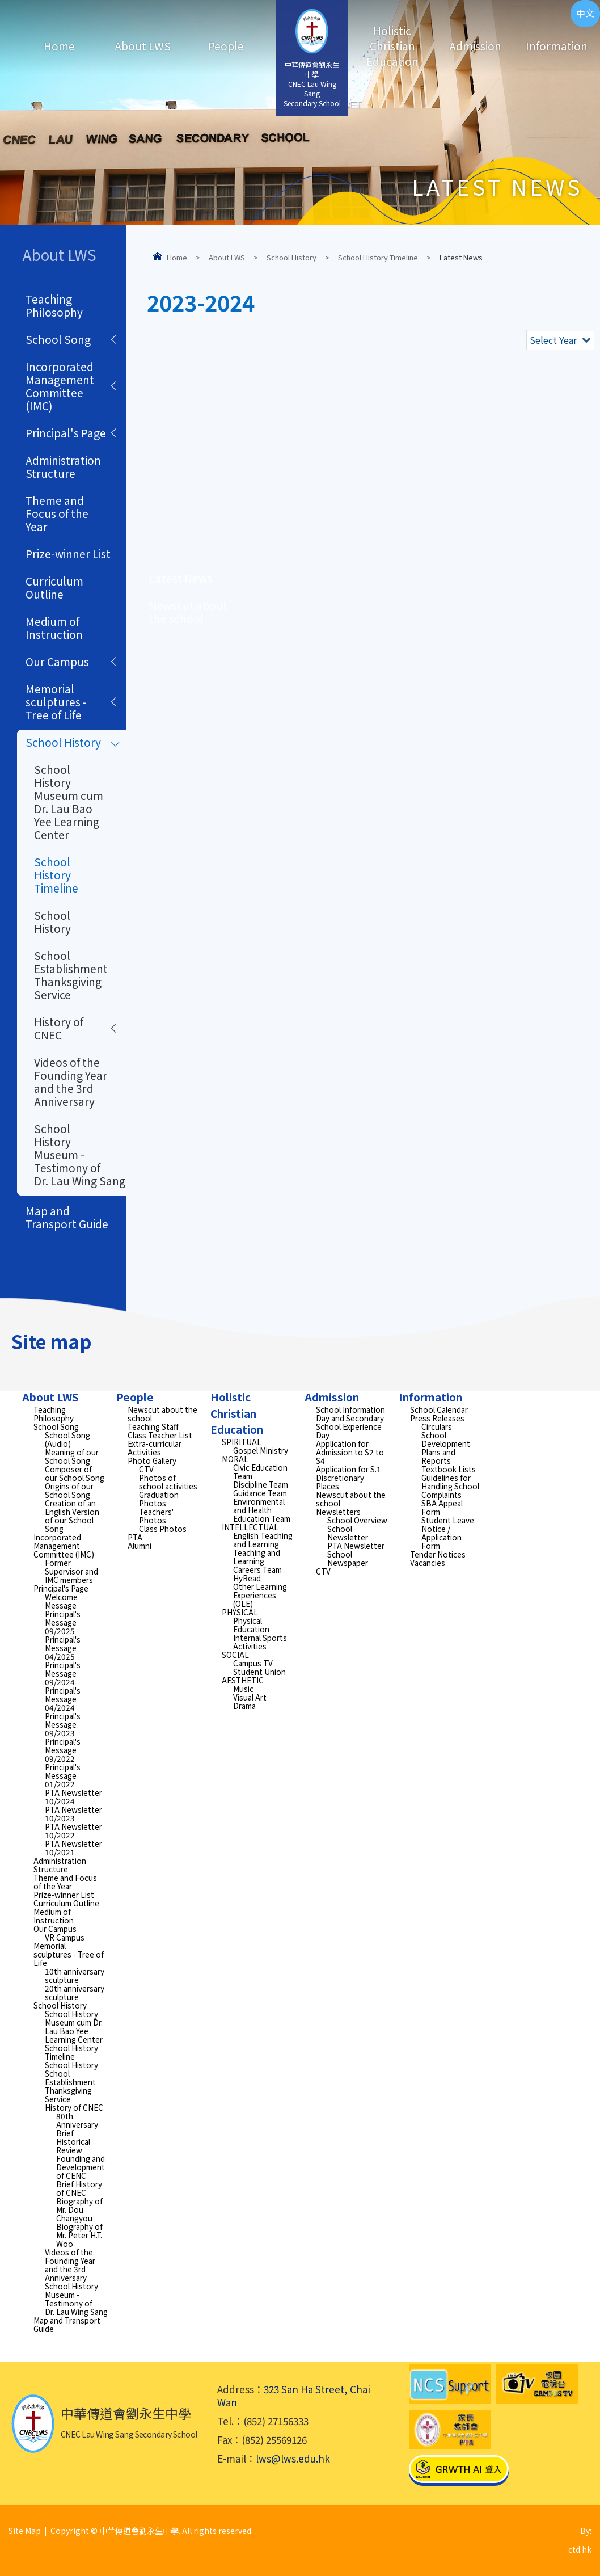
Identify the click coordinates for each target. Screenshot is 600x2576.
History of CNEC (58, 1028)
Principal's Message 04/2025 (63, 1648)
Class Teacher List (160, 1435)
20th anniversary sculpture (74, 1992)
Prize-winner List (68, 553)
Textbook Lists (448, 1469)
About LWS (143, 45)
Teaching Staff (153, 1426)
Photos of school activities (168, 1482)
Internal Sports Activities (260, 1642)
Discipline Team (260, 1484)
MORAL (235, 1458)
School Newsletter (347, 1533)
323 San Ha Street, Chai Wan (293, 2395)
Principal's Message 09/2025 (63, 1622)
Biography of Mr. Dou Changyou (79, 2209)
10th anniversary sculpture (74, 1975)
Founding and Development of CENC (80, 2167)
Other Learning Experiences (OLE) (260, 1595)
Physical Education (251, 1625)
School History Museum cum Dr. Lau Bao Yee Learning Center (68, 801)
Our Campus (57, 661)
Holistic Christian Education (392, 46)
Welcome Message (61, 1601)
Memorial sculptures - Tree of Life (56, 701)
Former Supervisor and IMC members (71, 1571)
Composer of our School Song (74, 1473)
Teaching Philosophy (54, 305)
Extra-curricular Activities (154, 1448)
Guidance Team (260, 1493)
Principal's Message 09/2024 (63, 1673)
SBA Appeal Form (442, 1507)
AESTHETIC (243, 1680)
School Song (58, 339)
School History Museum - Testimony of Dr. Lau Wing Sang (79, 1154)
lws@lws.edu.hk (293, 2458)
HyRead (247, 1578)
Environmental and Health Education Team (261, 1510)
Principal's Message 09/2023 (63, 1724)
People (226, 45)
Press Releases (437, 1418)
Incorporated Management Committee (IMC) (60, 386)
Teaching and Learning (256, 1557)
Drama (244, 1705)
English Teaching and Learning (263, 1540)
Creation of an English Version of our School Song (72, 1515)
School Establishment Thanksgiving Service (71, 975)
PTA (135, 1537)
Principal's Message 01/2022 (63, 1775)
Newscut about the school (188, 611)
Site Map (25, 2530)
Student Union (259, 1671)
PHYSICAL (240, 1612)
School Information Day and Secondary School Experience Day (350, 1422)
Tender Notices (438, 1554)
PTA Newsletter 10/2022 (73, 1831)
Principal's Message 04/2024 (63, 1699)
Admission (475, 45)
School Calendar (439, 1409)
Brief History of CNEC (79, 2188)
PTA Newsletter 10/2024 (73, 1797)
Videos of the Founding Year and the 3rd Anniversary (70, 1081)
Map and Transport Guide (67, 1217)
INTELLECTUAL (250, 1527)
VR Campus (64, 1937)
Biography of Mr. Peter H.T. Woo (79, 2235)
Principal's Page (66, 432)
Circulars (436, 1426)
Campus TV (253, 1663)
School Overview (357, 1520)
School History (291, 257)
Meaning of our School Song (72, 1456)
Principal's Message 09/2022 (63, 1750)
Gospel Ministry (260, 1450)
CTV (146, 1469)
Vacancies (427, 1562)
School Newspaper (347, 1558)
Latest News (180, 578)
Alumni (139, 1545)
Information (551, 45)
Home (59, 45)
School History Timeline (378, 257)
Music (243, 1688)
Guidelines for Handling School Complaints (450, 1486)
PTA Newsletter (355, 1545)
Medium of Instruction (54, 627)
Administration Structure (63, 466)
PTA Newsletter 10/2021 (73, 1848)
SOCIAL (235, 1654)
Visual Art (250, 1697)
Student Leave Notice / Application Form (447, 1532)
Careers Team (257, 1569)
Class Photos (163, 1528)
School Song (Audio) (67, 1439)
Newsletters (338, 1511)
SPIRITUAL (241, 1441)
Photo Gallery (152, 1460)
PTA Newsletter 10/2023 (73, 1814)
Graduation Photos (159, 1499)
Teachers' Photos (156, 1516)
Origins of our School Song (69, 1490)
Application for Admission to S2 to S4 (350, 1452)
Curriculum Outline (54, 587)
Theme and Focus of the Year (57, 513)
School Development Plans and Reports (445, 1447)
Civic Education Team (260, 1471)
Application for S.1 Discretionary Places (348, 1477)
